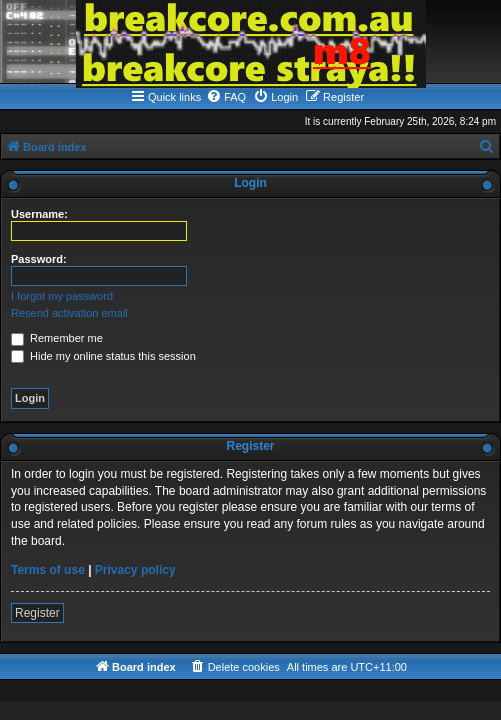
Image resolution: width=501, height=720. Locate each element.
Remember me (57, 338)
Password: (39, 259)
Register (37, 613)
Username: (39, 214)
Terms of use (48, 570)
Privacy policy (135, 570)
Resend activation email (69, 313)
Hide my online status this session (103, 356)
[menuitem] (226, 97)
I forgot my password (62, 296)
